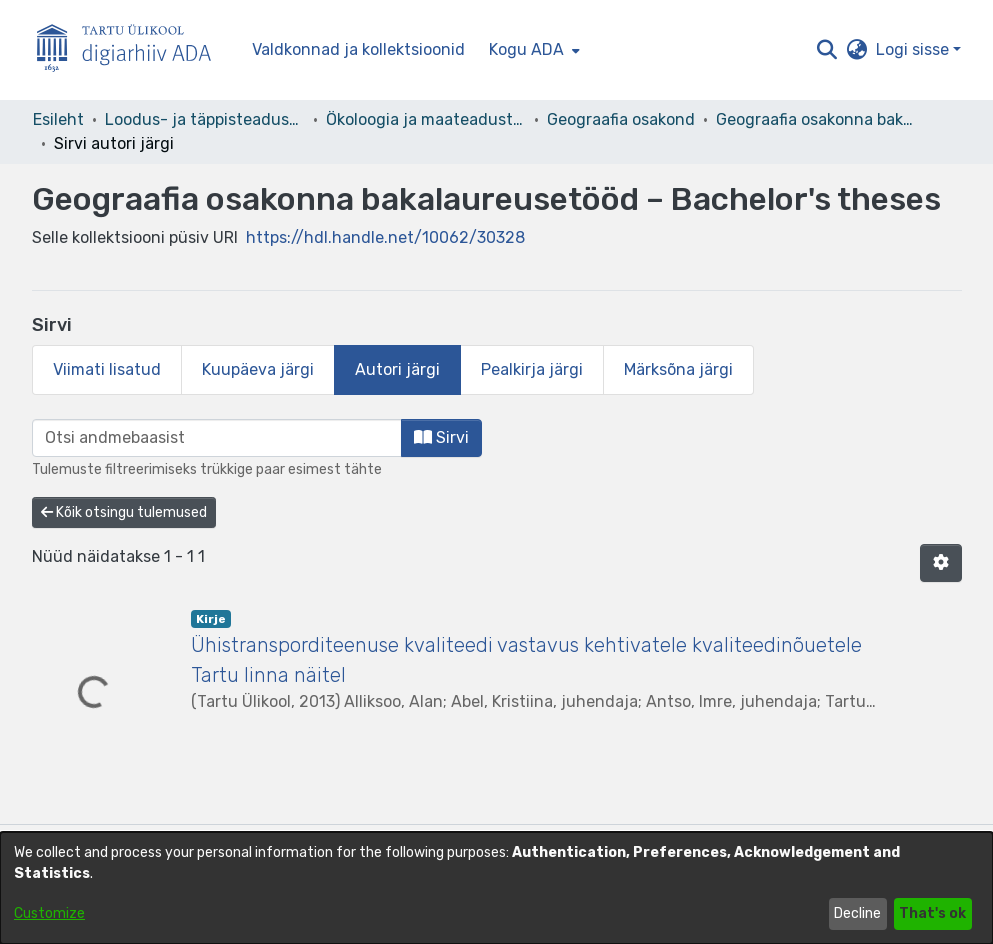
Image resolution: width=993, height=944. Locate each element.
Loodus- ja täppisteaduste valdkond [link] (205, 119)
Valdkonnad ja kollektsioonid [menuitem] (358, 49)
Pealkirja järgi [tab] (532, 369)
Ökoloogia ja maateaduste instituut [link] (426, 119)
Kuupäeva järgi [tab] (258, 369)
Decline (857, 913)
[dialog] (496, 888)
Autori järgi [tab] (397, 369)
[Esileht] (132, 50)
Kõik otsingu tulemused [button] (124, 512)
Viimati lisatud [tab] (107, 369)
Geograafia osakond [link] (621, 119)
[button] (827, 50)
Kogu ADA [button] (526, 49)
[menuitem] (532, 50)
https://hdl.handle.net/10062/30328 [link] (385, 237)
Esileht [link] (58, 119)
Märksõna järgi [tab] (678, 369)
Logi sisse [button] (914, 49)
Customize (49, 913)
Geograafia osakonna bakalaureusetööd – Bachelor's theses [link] (816, 119)
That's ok (932, 913)
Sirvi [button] (441, 437)
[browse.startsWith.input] (217, 438)
